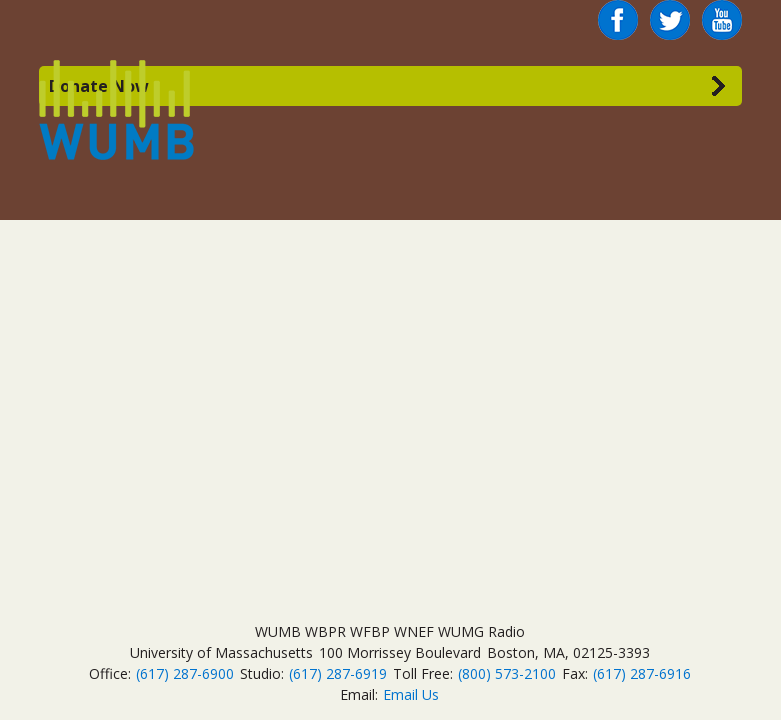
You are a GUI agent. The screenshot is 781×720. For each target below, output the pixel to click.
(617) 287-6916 (642, 673)
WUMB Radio (93, 107)
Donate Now (99, 86)
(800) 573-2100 (507, 673)
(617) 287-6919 (338, 673)
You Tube (722, 20)
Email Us (411, 694)
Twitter (670, 12)
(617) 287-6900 (185, 673)
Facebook (618, 12)
